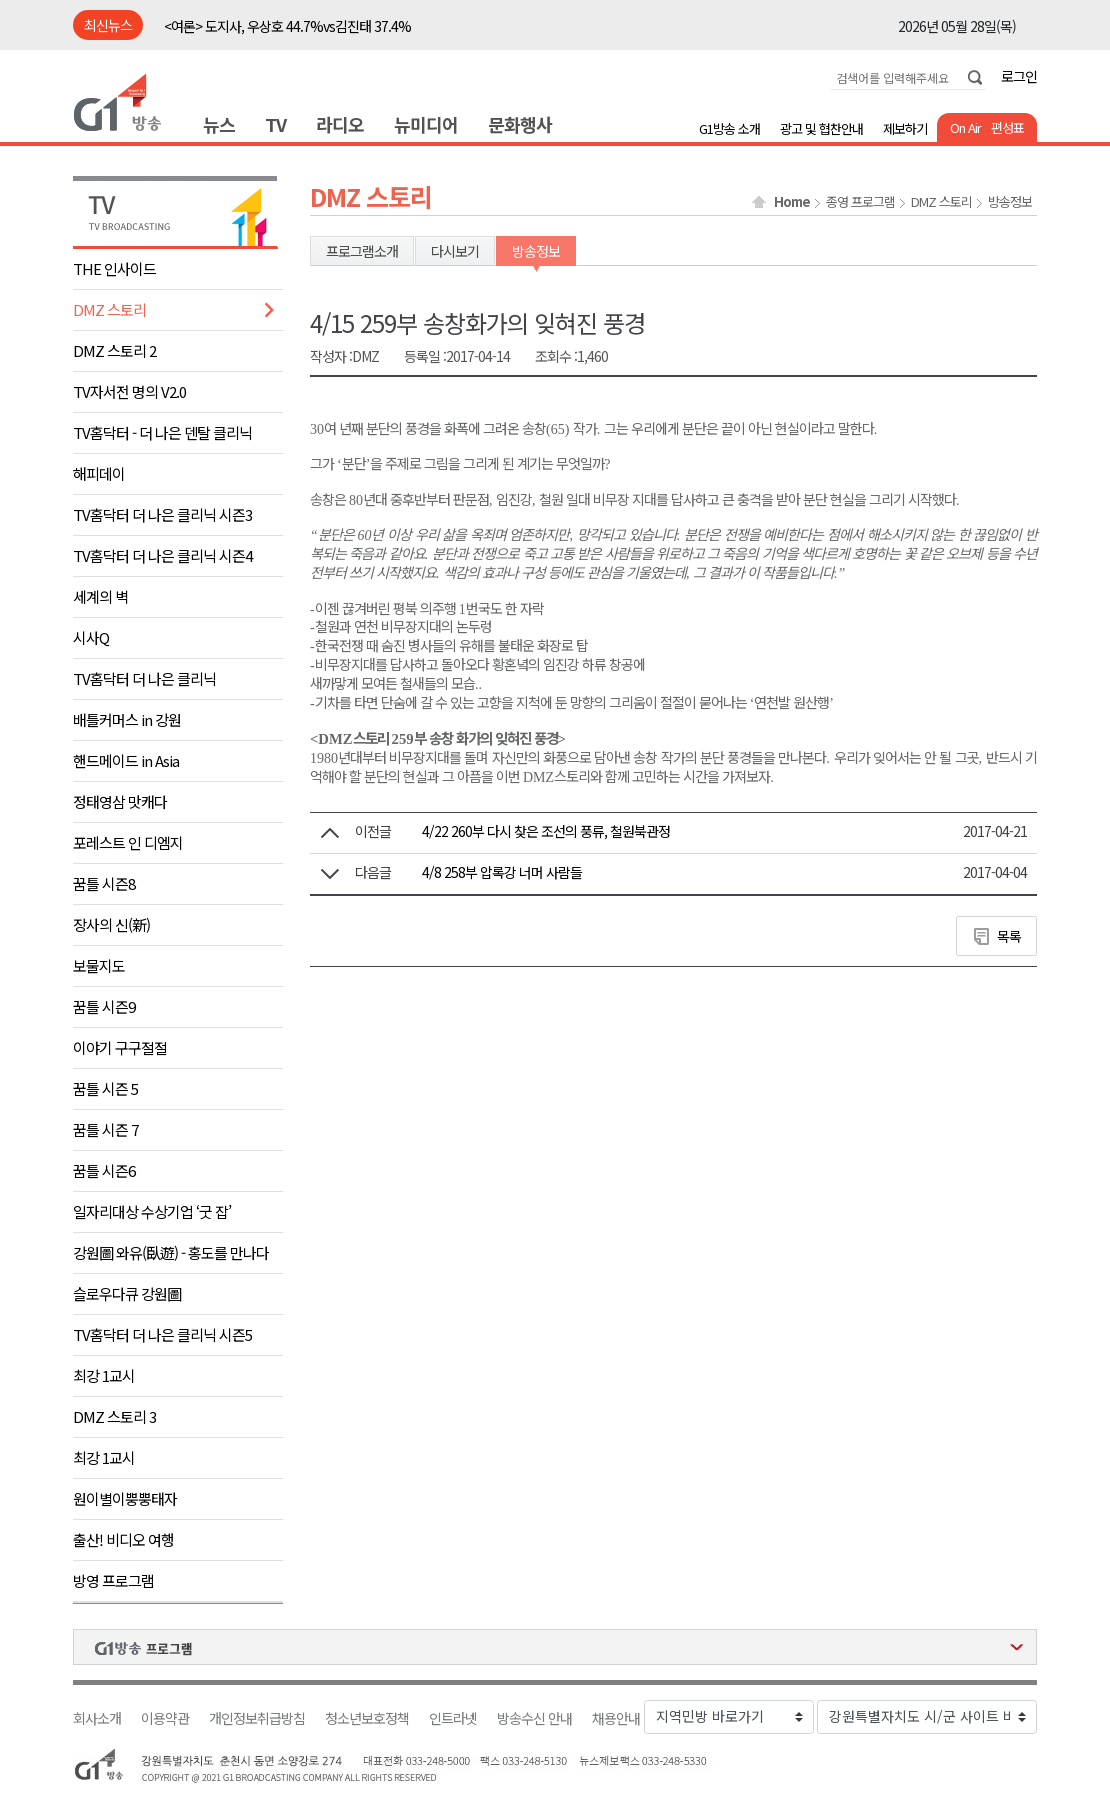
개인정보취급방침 (257, 1718)
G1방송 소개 (729, 128)
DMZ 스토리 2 (114, 350)
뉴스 (219, 124)
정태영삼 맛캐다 (120, 801)
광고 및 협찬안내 (821, 128)
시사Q (91, 637)
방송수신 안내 (534, 1718)
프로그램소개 (362, 251)
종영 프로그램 (860, 202)
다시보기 (455, 251)
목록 (1009, 936)
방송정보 (1010, 202)
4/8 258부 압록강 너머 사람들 (502, 872)
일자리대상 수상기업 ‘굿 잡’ (152, 1211)
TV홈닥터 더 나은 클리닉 (144, 678)
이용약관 (165, 1718)
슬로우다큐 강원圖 (127, 1293)
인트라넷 (453, 1718)
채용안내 (616, 1718)
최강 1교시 (104, 1375)
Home (792, 202)
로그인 (1019, 76)
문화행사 (520, 124)
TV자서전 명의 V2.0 (129, 391)
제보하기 (905, 128)
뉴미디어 (426, 124)
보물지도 (99, 965)
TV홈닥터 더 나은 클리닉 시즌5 (162, 1334)
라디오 (340, 124)
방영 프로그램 (113, 1580)
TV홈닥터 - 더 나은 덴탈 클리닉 (162, 432)
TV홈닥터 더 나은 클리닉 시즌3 (162, 514)
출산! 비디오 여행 (123, 1539)
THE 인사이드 (114, 268)
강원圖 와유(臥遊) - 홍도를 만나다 (171, 1252)
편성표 (1007, 127)
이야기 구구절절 (120, 1047)
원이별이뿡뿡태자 (125, 1498)
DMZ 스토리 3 (114, 1416)
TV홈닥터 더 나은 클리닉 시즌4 (162, 555)
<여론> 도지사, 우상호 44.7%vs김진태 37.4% (287, 26)
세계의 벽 (100, 596)
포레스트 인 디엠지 (128, 842)
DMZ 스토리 (109, 309)
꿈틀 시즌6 (104, 1170)
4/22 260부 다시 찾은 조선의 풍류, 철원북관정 (546, 831)
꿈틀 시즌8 (104, 883)
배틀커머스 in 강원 (127, 719)
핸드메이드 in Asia (126, 760)
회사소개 (97, 1718)
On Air (965, 127)
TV (275, 124)
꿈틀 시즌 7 (105, 1129)
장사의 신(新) (111, 924)
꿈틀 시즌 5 (105, 1088)
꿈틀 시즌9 (104, 1006)
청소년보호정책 (367, 1718)
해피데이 (99, 473)
